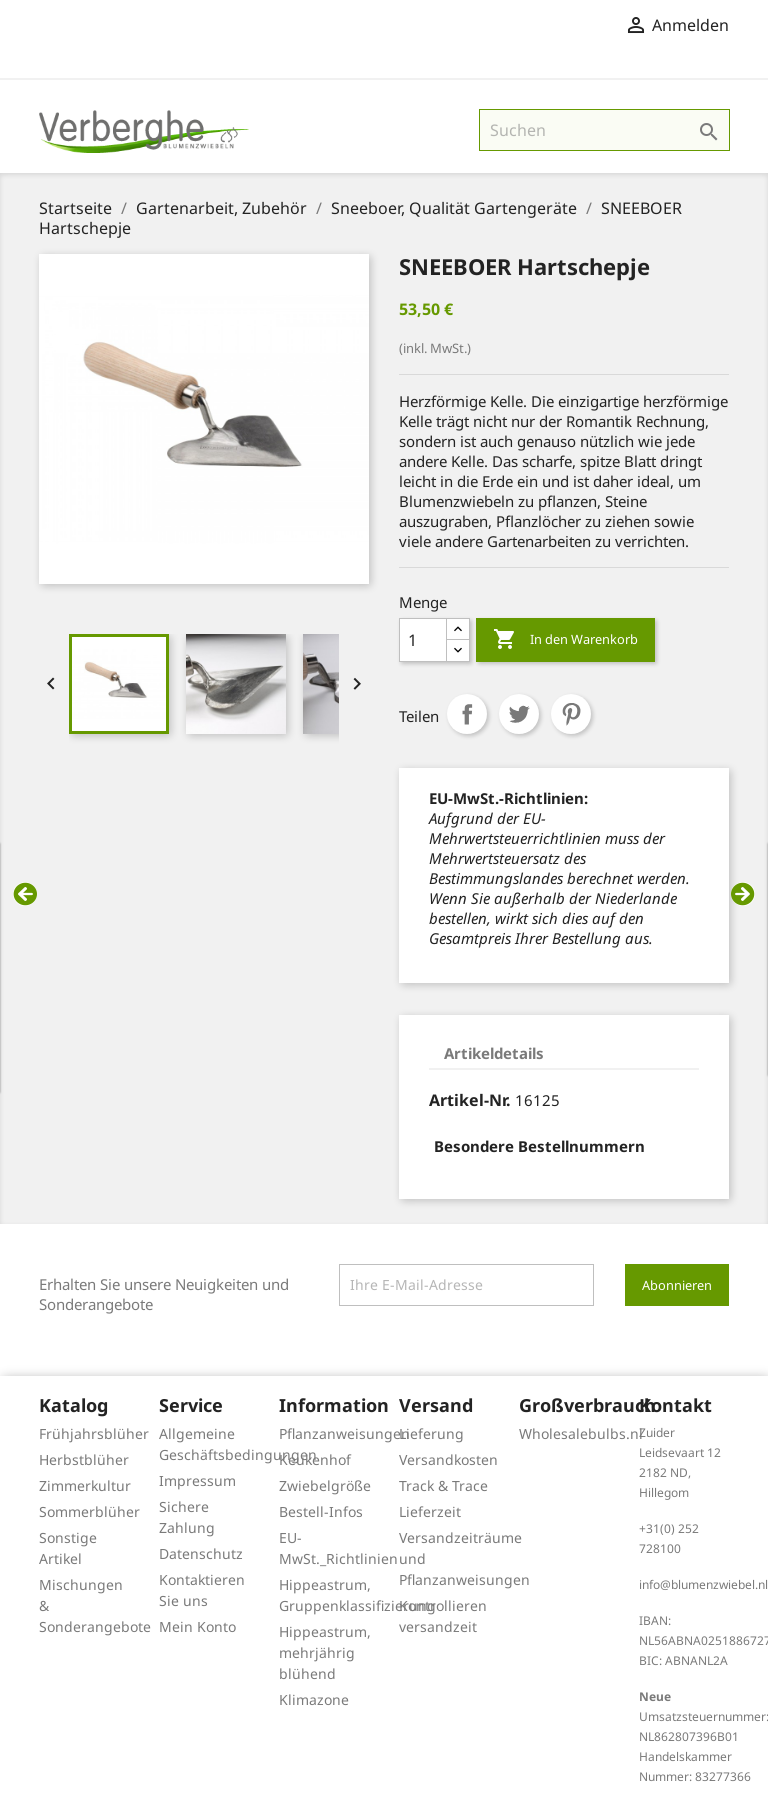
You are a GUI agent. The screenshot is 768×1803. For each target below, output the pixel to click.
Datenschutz (201, 1553)
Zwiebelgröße (325, 1485)
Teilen (467, 714)
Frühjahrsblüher (94, 1433)
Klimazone (314, 1699)
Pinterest (571, 714)
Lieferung (431, 1433)
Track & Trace (443, 1485)
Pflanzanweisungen (344, 1433)
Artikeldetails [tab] (494, 1053)
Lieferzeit (430, 1511)
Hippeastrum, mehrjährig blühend (325, 1652)
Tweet (519, 714)
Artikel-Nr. (470, 1100)
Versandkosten (448, 1459)
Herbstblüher (84, 1459)
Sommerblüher (89, 1511)
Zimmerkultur (85, 1485)
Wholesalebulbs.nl (581, 1433)
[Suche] (604, 130)
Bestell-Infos (321, 1511)
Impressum (197, 1480)
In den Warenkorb (565, 640)
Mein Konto (197, 1626)
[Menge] (423, 640)
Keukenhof (315, 1459)
